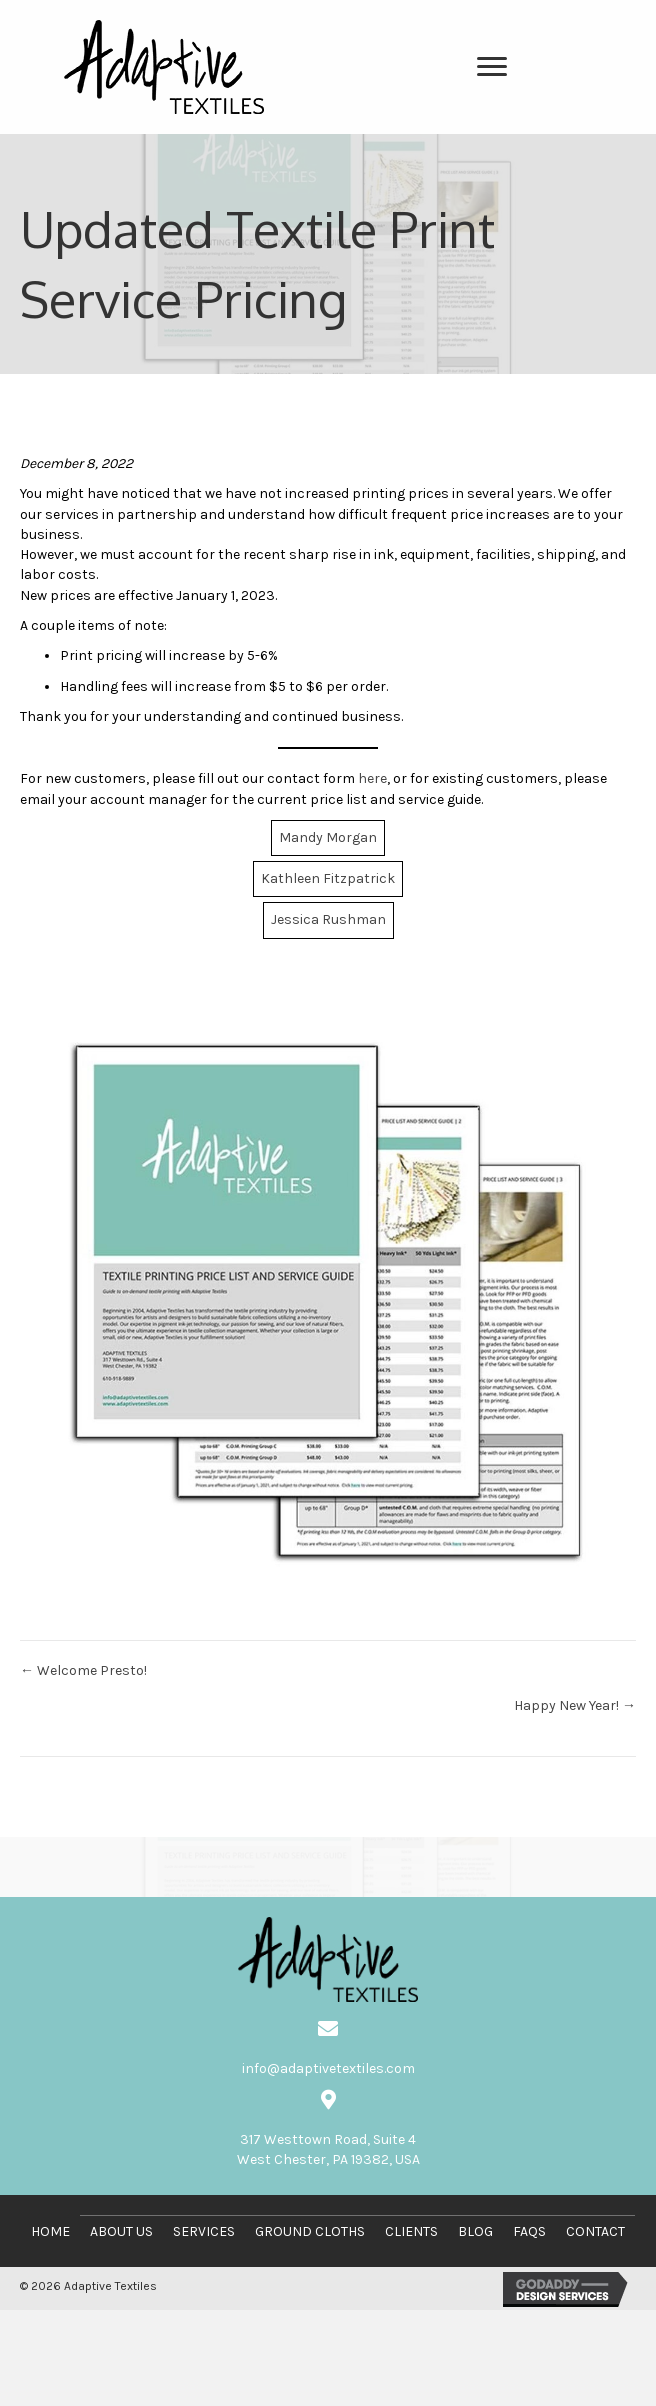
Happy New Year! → (575, 1705)
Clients (411, 2231)
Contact (595, 2231)
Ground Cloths (310, 2231)
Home (50, 2231)
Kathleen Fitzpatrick (328, 878)
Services (204, 2231)
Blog (475, 2231)
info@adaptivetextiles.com (328, 2068)
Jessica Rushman (328, 919)
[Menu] (492, 67)
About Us (121, 2231)
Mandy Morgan (328, 837)
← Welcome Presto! (83, 1670)
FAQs (529, 2231)
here (372, 778)
